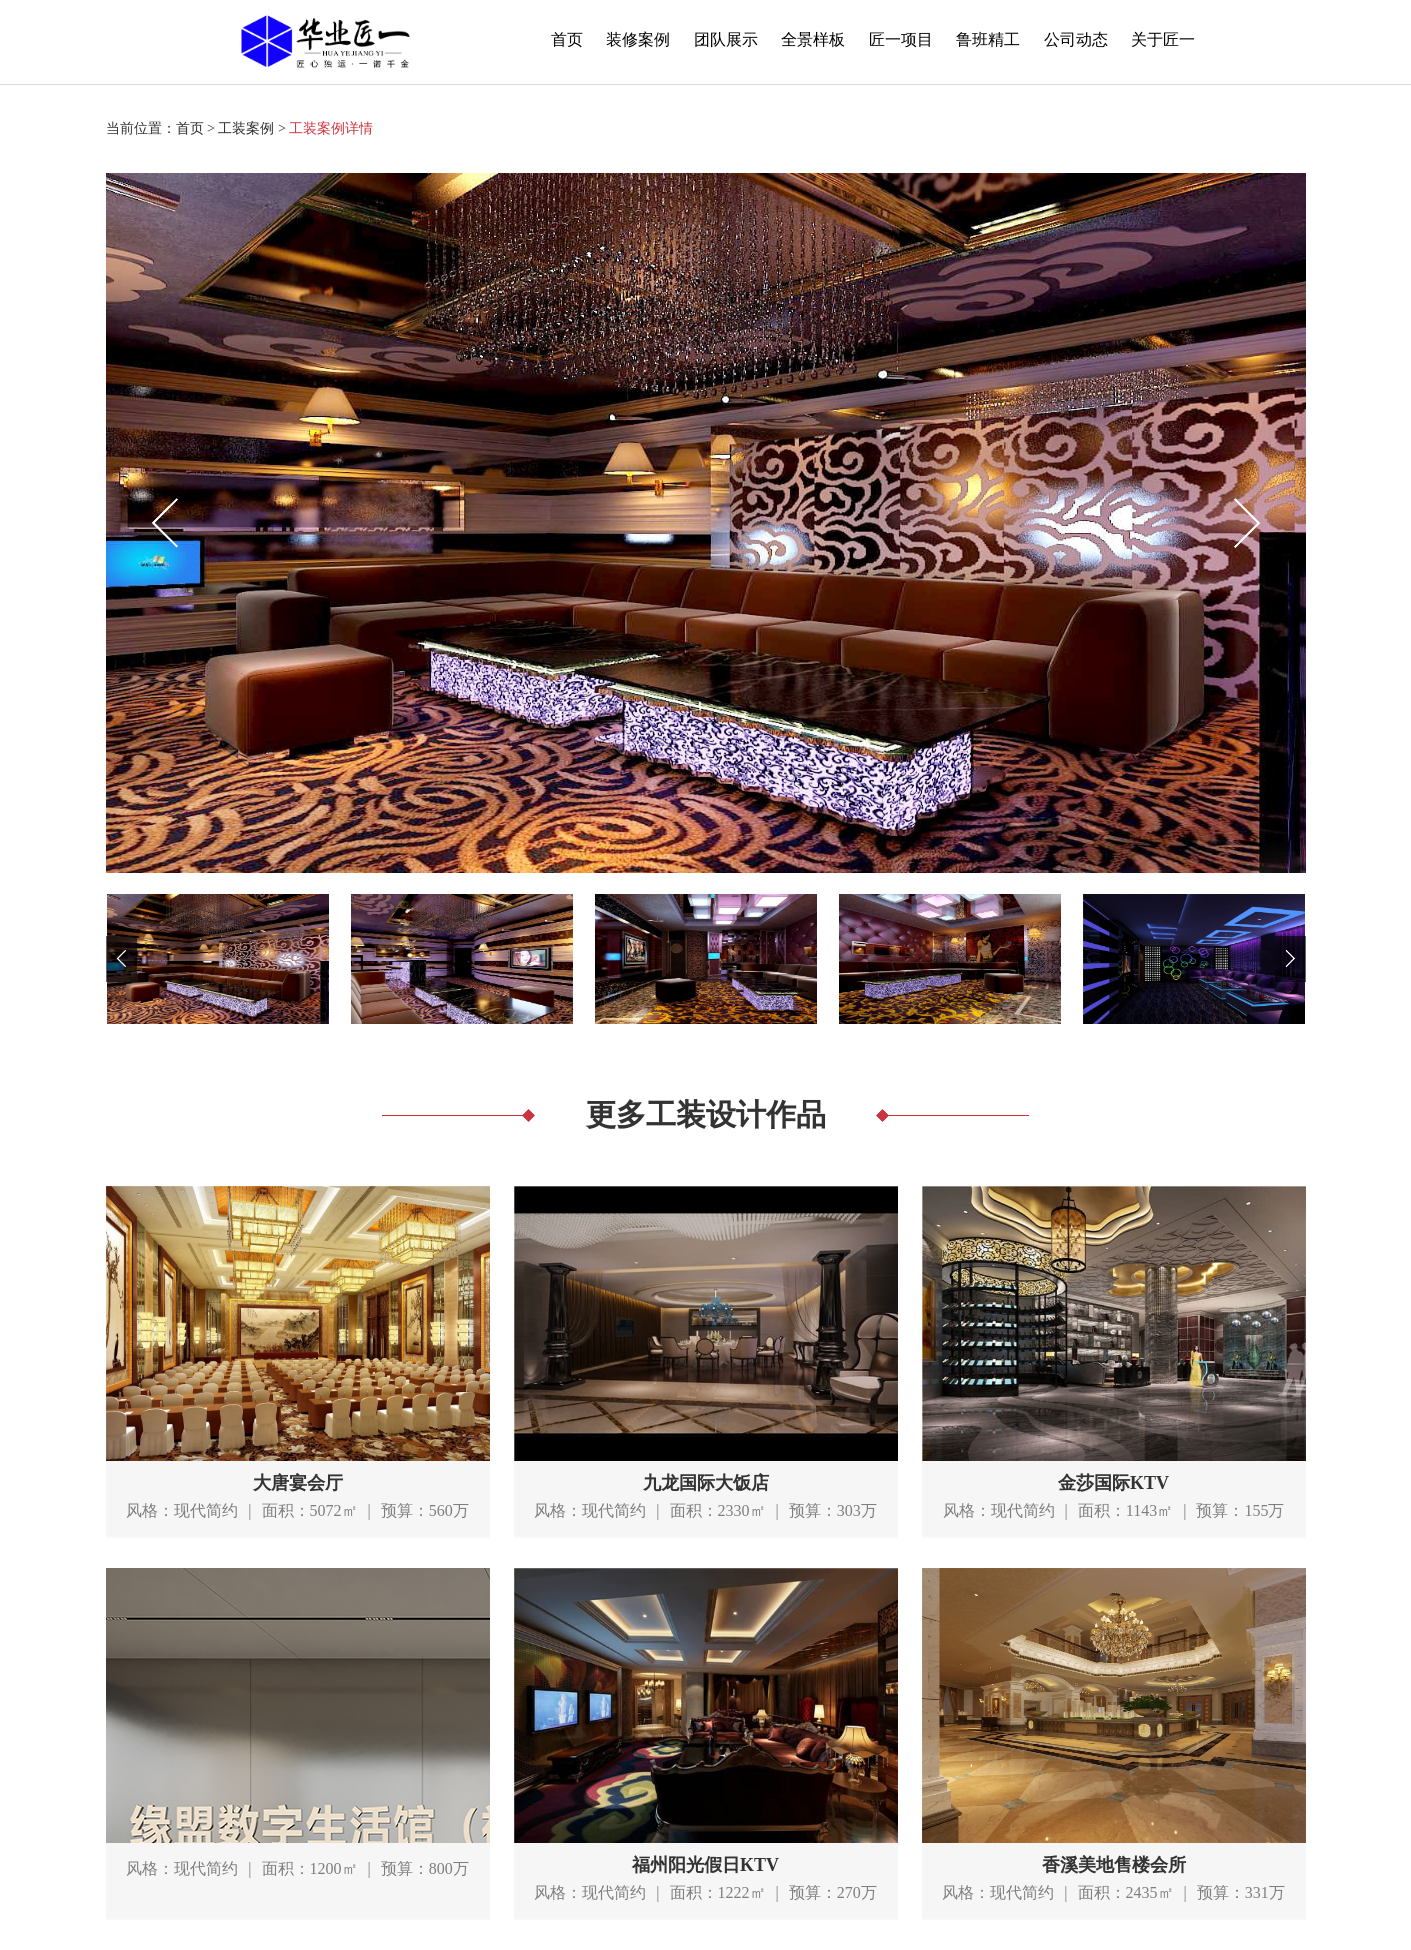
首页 (567, 39)
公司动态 (1076, 39)
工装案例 (246, 128)
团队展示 (726, 39)
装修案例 (638, 39)
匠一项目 (901, 39)
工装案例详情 (331, 128)
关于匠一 (1163, 39)
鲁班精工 (988, 39)
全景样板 (813, 39)
